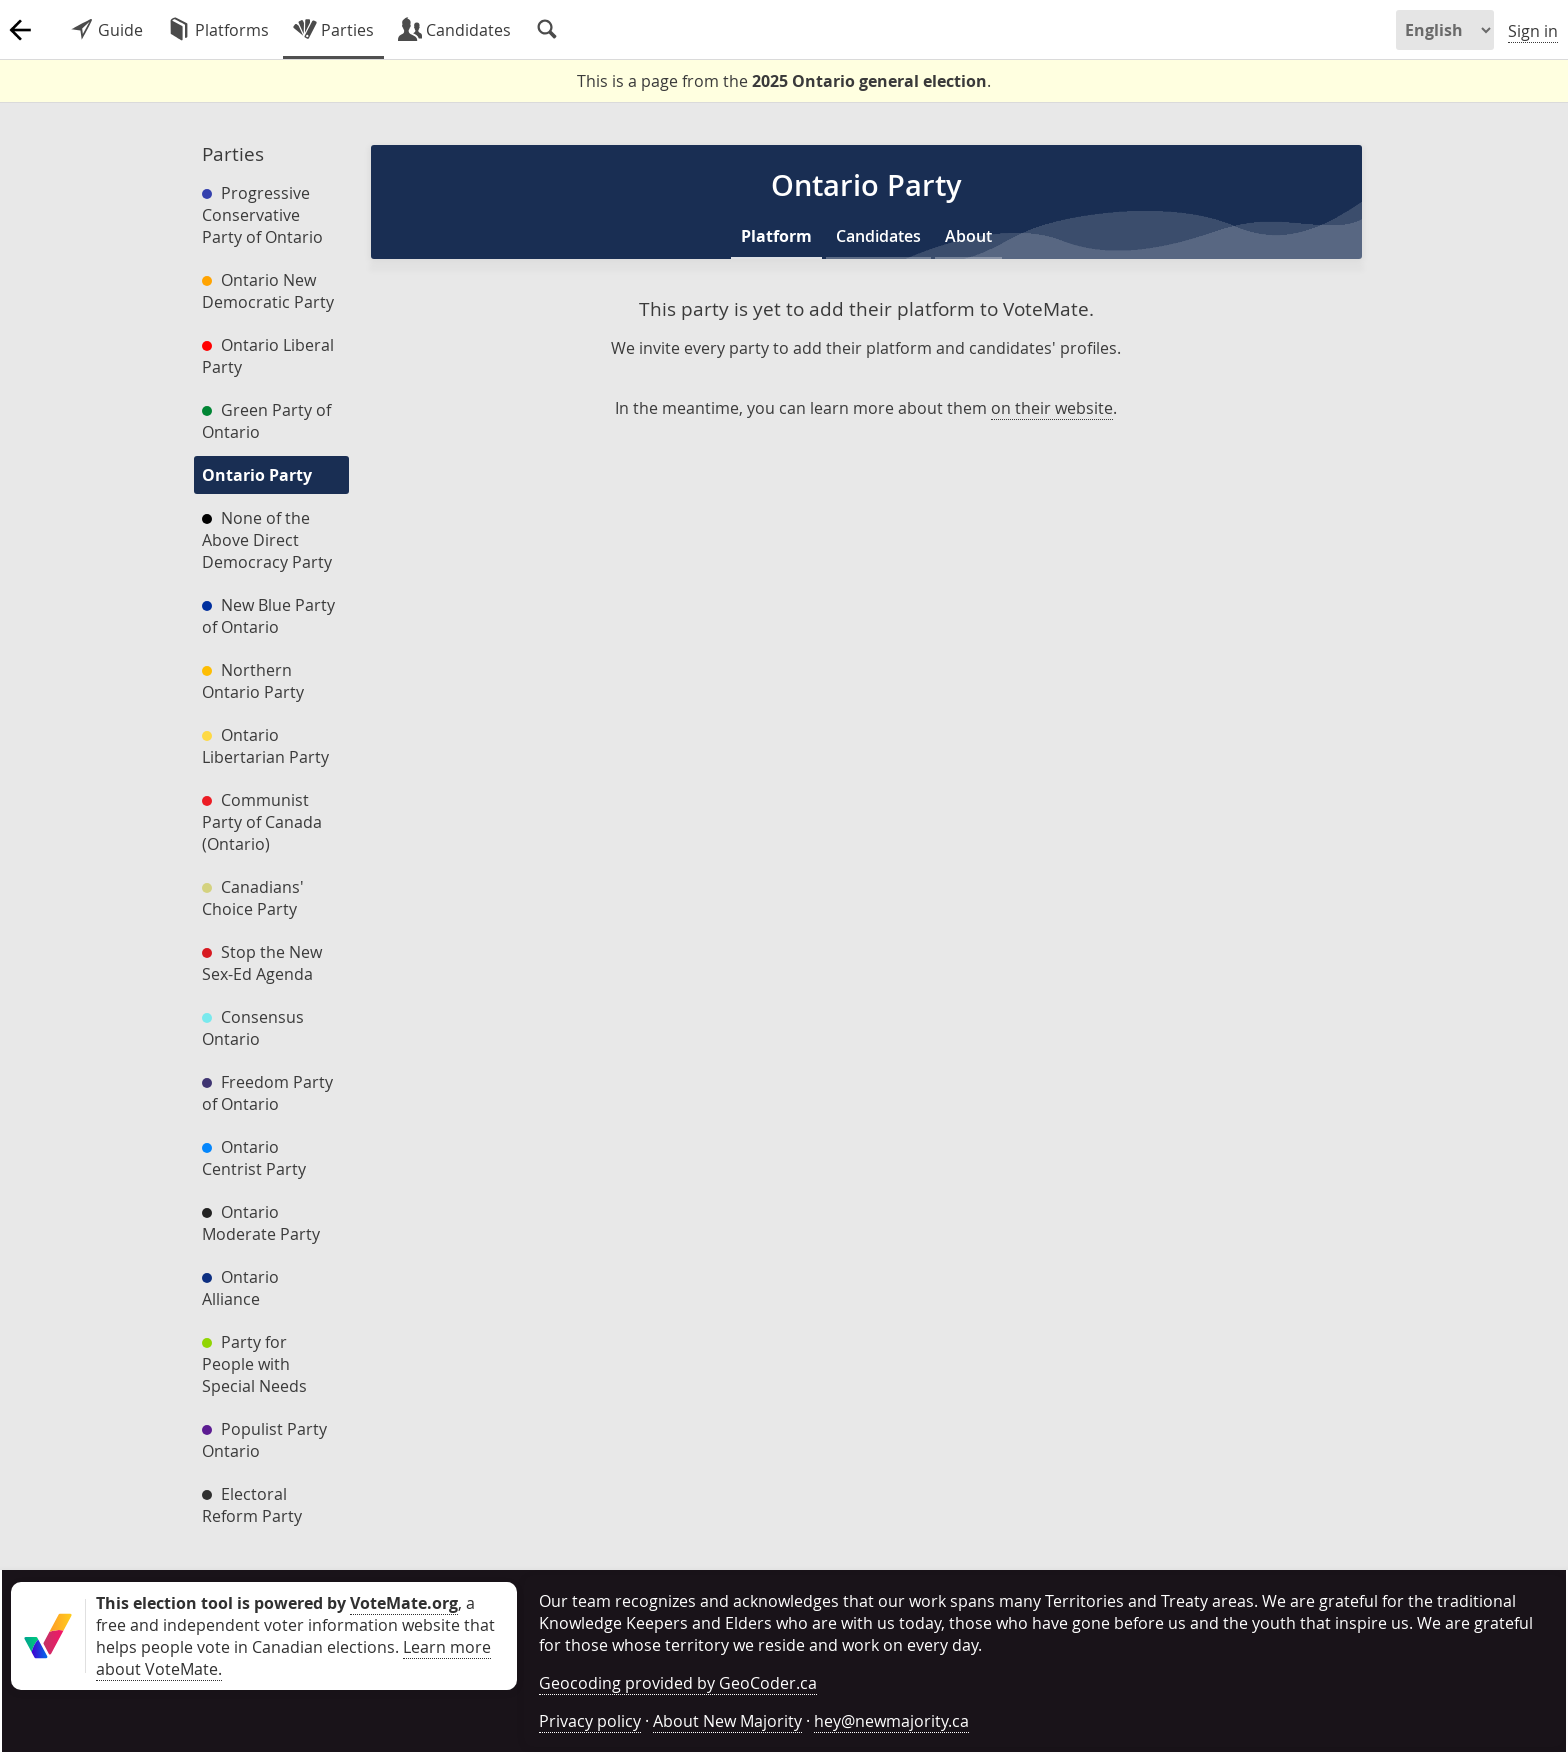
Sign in (1533, 31)
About (968, 236)
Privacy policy (590, 1721)
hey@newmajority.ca (891, 1721)
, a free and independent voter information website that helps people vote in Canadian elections (295, 1625)
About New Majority (727, 1721)
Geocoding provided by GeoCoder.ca (678, 1683)
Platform (776, 236)
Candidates (878, 236)
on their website (1052, 408)
